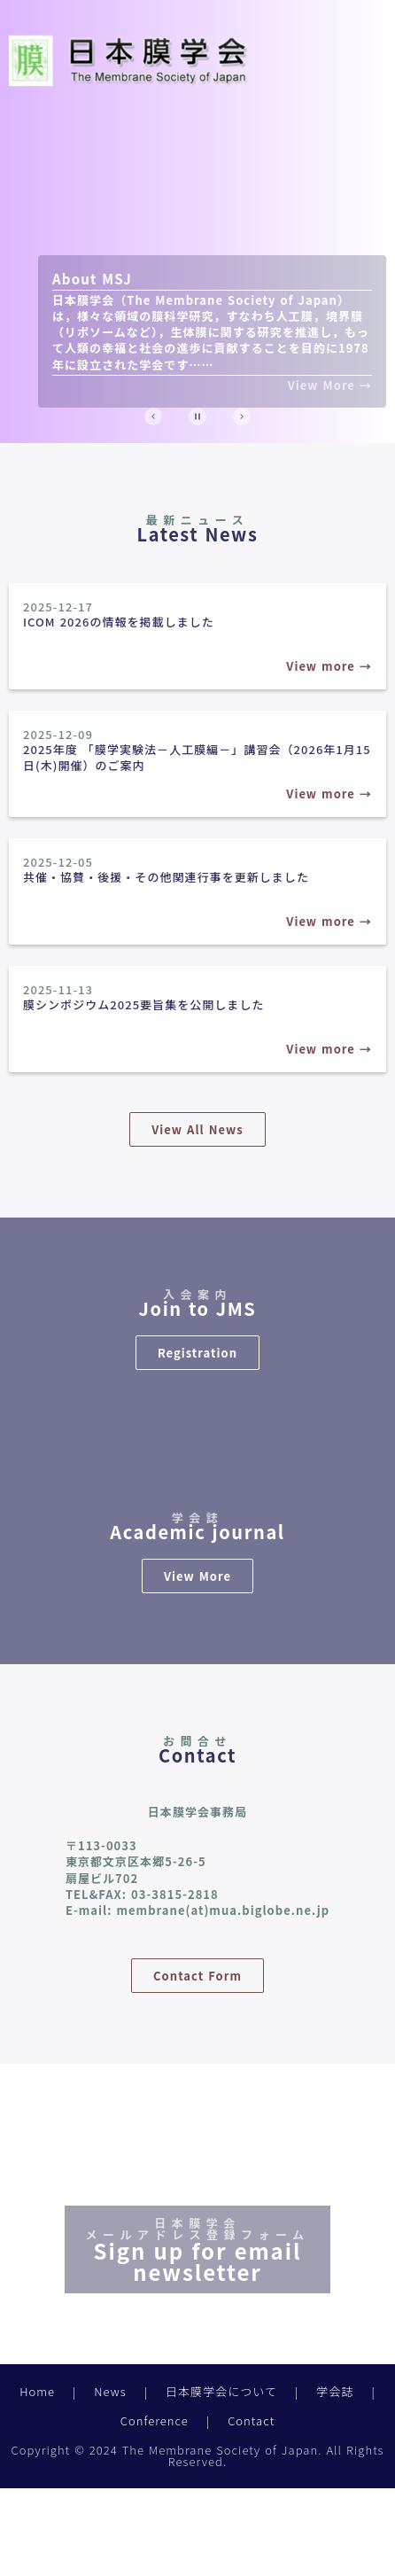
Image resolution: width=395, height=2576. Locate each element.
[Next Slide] (242, 416)
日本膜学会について (221, 2391)
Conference (154, 2420)
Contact (251, 2420)
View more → (329, 666)
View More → (330, 385)
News (110, 2391)
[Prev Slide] (153, 416)
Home (37, 2391)
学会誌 (334, 2391)
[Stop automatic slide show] (197, 416)
